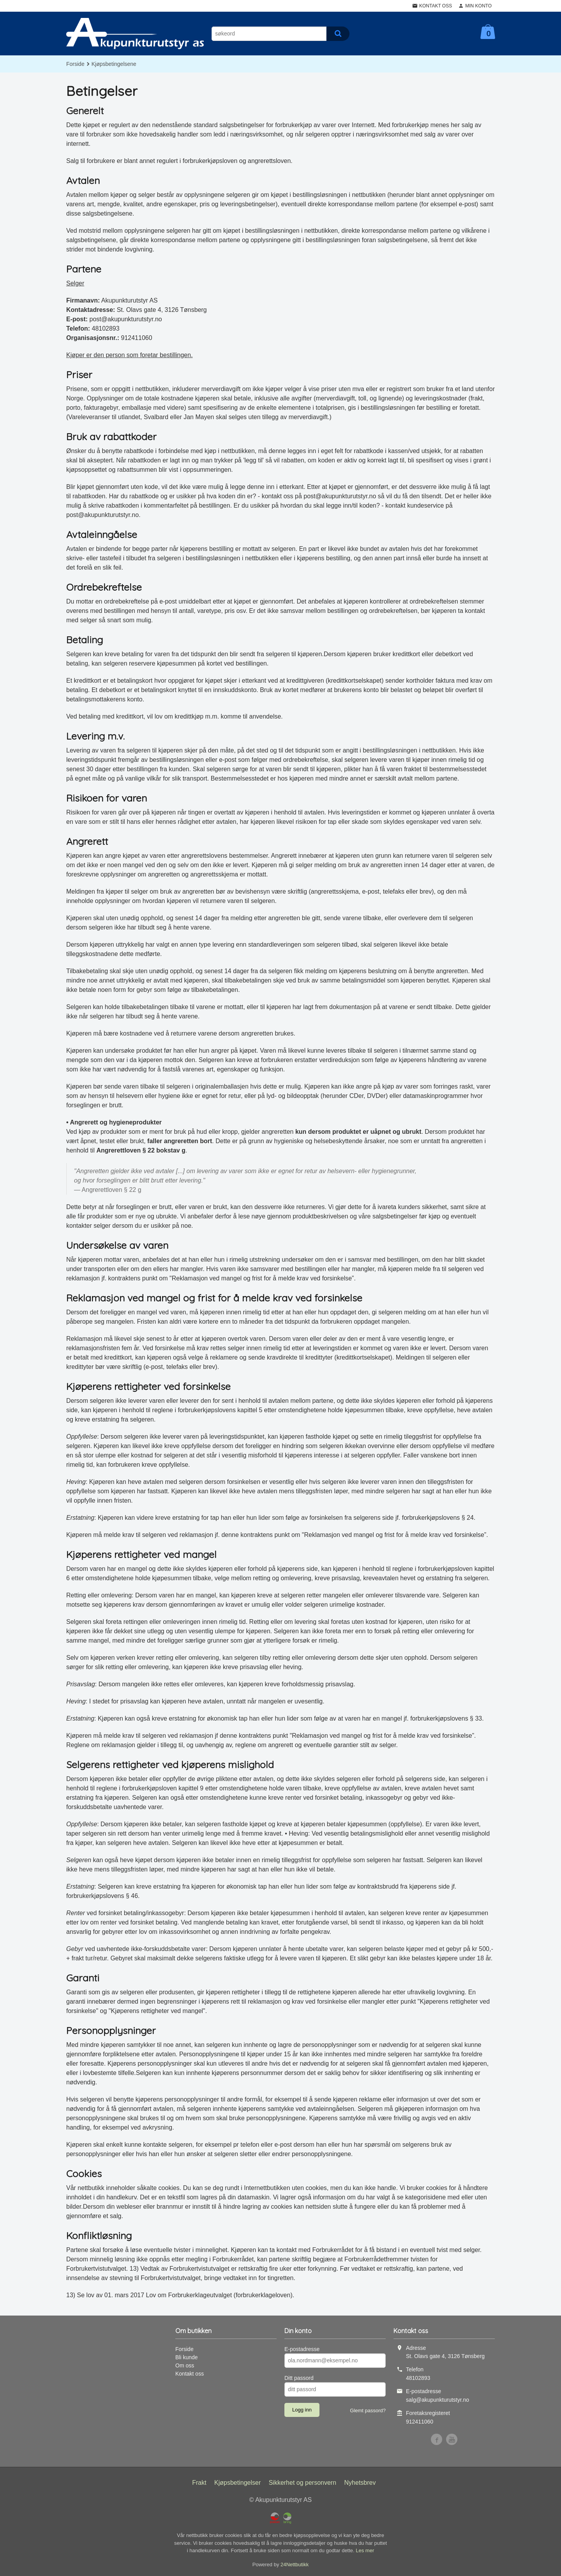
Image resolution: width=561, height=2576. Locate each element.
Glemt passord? (368, 2410)
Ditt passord (299, 2378)
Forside (75, 64)
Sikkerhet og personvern (302, 2482)
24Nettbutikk (294, 2564)
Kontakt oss (189, 2374)
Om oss (184, 2365)
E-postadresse (301, 2349)
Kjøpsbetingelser (237, 2482)
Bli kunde (186, 2357)
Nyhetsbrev (360, 2482)
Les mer (365, 2550)
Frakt (199, 2482)
